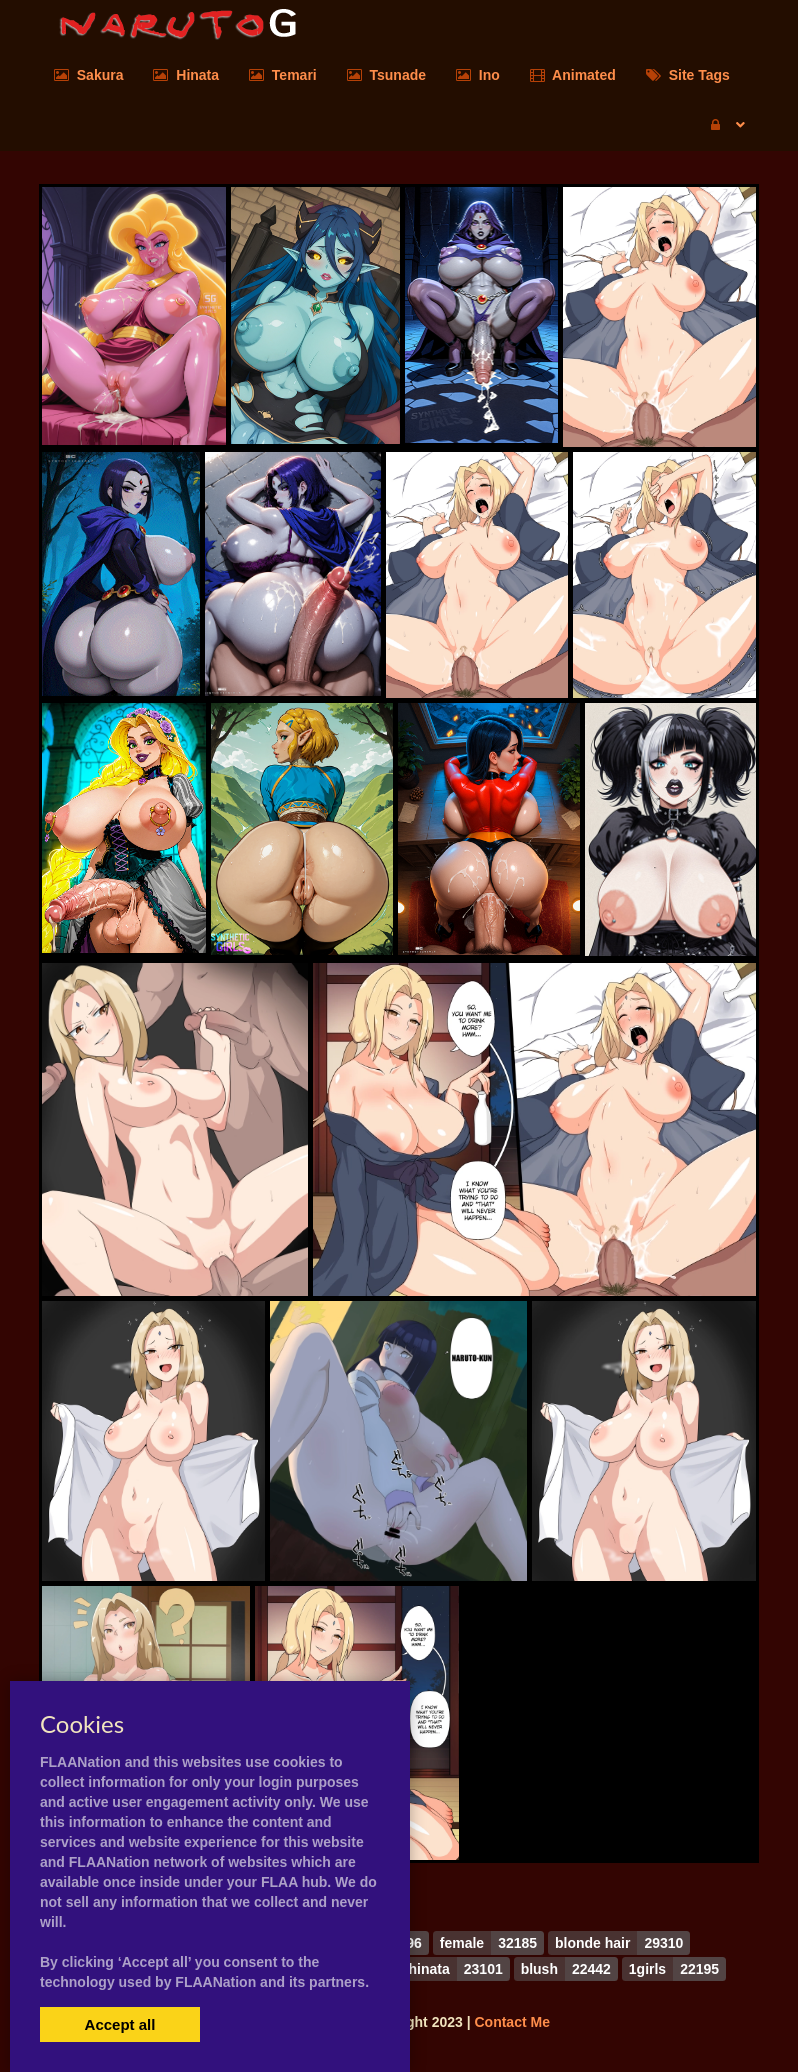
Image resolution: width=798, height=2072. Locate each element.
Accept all (120, 2024)
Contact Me (511, 2022)
